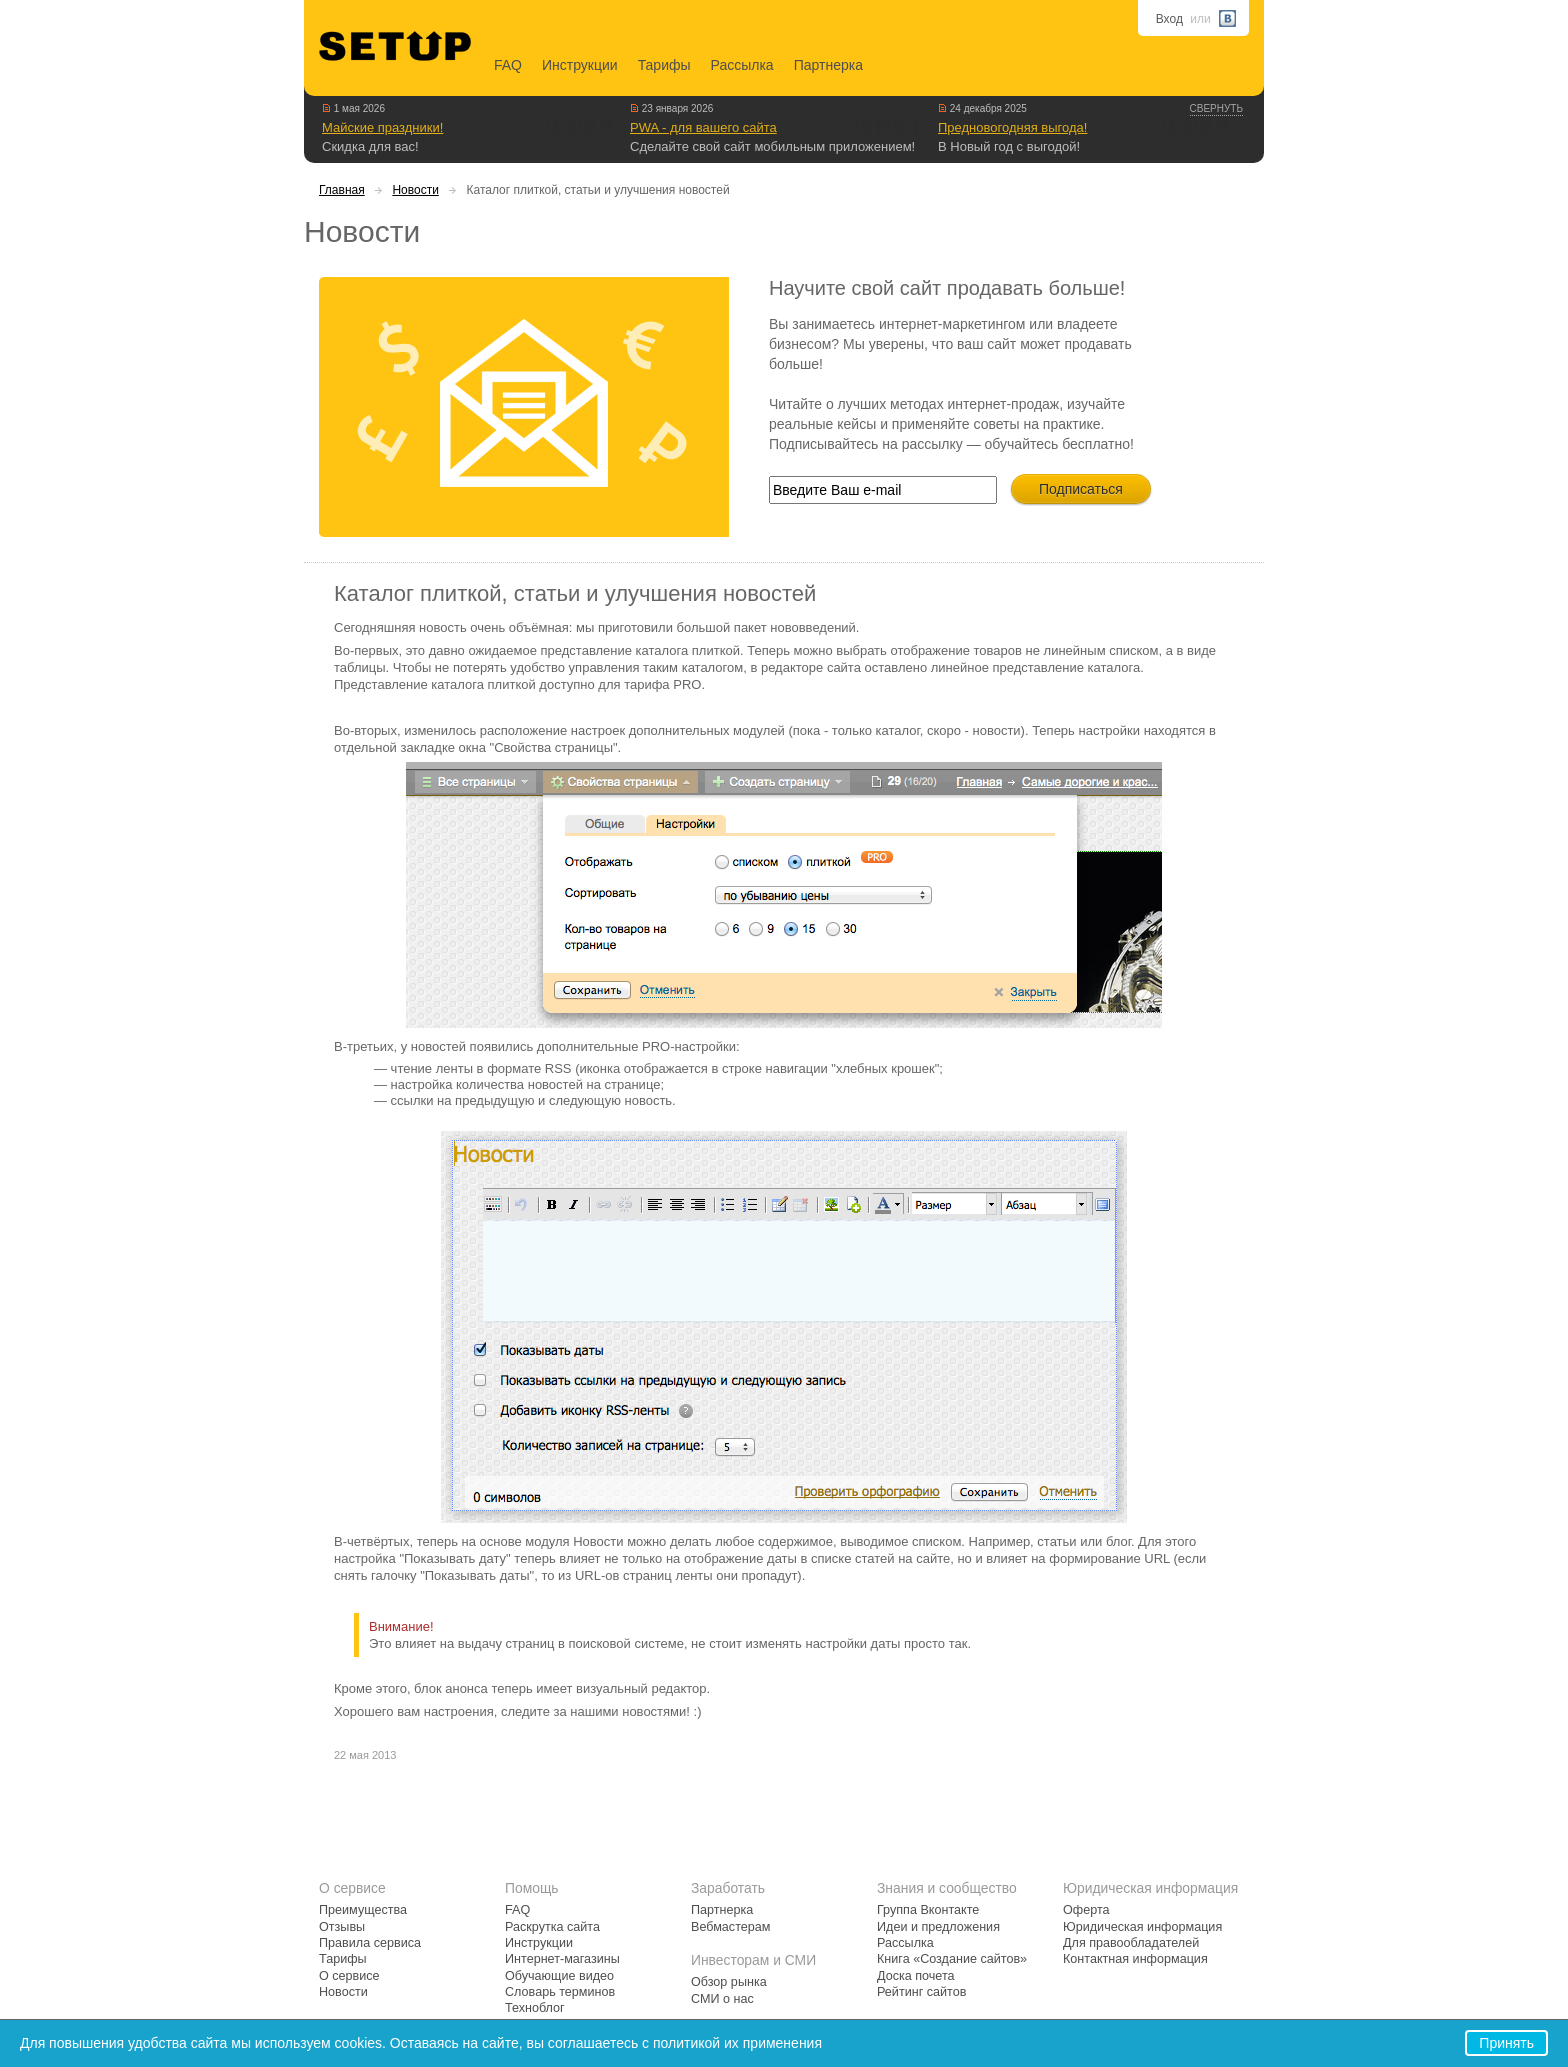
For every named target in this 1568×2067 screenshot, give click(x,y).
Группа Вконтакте (928, 1910)
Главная (342, 190)
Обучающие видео (559, 1976)
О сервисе (349, 1976)
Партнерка (828, 65)
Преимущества (363, 1910)
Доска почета (916, 1976)
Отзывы (342, 1927)
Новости (415, 190)
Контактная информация (1135, 1959)
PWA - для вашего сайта (703, 127)
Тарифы (664, 65)
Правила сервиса (370, 1943)
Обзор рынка (729, 1982)
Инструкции (580, 65)
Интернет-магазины (562, 1959)
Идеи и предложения (938, 1927)
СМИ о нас (722, 1999)
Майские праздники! (382, 127)
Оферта (1086, 1910)
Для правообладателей (1131, 1943)
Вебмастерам (730, 1927)
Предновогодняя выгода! (1012, 127)
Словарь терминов (560, 1992)
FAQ (508, 65)
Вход (1169, 19)
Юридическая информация (1142, 1927)
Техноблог (535, 2008)
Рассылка (742, 65)
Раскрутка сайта (552, 1927)
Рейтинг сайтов (921, 1992)
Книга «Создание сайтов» (952, 1959)
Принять (1506, 2043)
